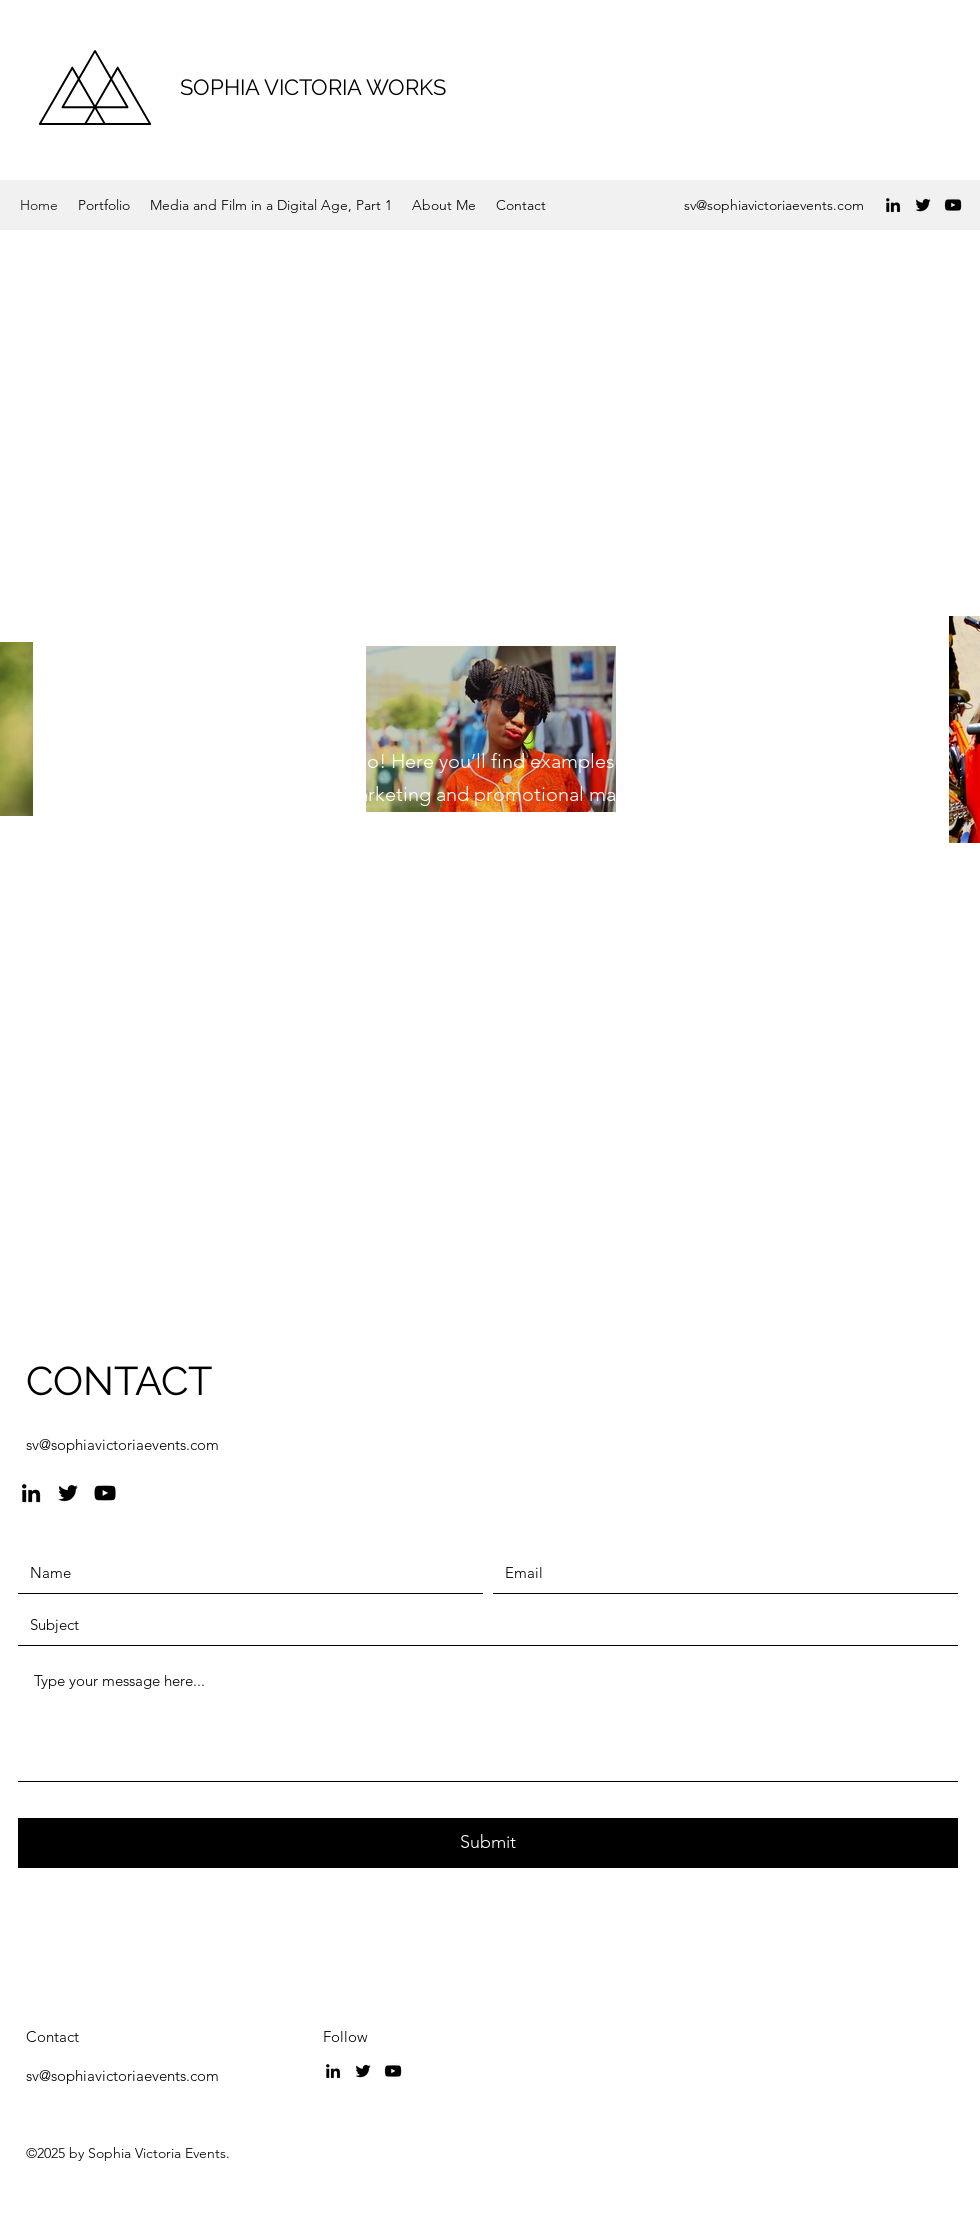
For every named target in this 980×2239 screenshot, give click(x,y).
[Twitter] (923, 205)
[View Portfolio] (162, 999)
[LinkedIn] (893, 205)
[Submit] (488, 1843)
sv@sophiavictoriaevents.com (774, 205)
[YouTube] (953, 205)
